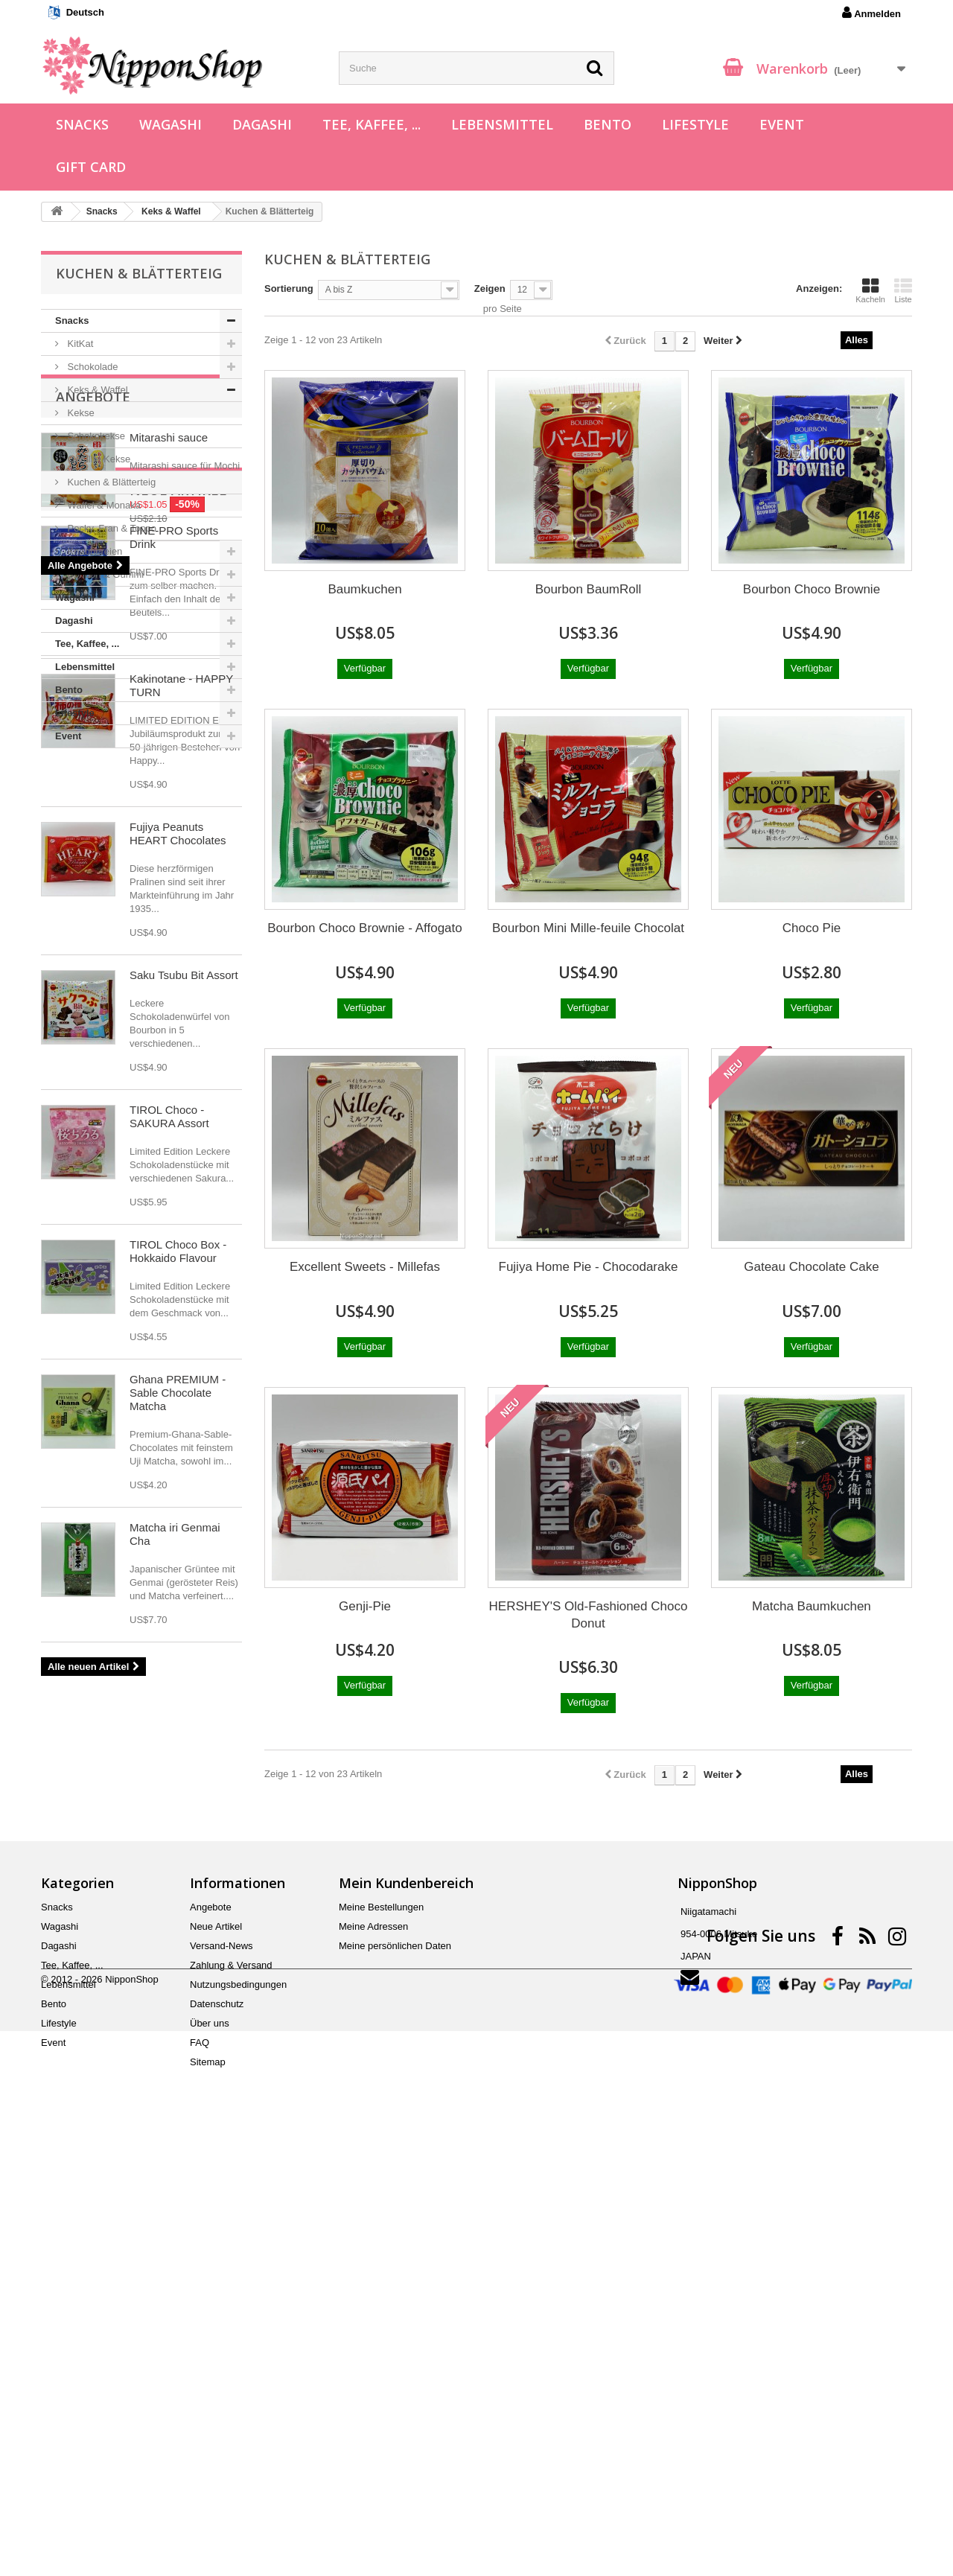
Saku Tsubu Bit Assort (184, 1500)
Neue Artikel (104, 1015)
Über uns (209, 2443)
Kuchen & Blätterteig (110, 482)
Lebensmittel (502, 124)
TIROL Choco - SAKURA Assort (169, 1642)
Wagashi (170, 124)
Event (781, 124)
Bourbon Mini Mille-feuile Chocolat (588, 928)
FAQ (199, 2462)
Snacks (82, 124)
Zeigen (490, 288)
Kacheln (870, 290)
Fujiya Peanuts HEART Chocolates (178, 1359)
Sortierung (288, 288)
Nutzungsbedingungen (238, 2404)
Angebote (93, 793)
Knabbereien (93, 551)
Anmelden (871, 12)
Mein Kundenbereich (406, 2303)
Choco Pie (812, 928)
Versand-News (221, 2365)
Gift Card (91, 167)
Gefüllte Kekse (97, 459)
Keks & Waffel (96, 389)
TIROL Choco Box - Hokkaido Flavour (178, 1777)
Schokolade (91, 366)
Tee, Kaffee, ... (371, 124)
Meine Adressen (373, 2346)
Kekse (80, 412)
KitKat (79, 343)
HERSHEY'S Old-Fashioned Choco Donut (588, 1614)
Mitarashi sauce (169, 833)
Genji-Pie (365, 1606)
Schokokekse (95, 435)
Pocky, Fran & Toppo (110, 528)
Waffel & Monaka (103, 505)
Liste (903, 290)
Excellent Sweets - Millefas (365, 1267)
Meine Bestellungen (381, 2327)
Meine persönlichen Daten (395, 2365)
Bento (607, 124)
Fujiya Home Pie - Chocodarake (588, 1267)
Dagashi (262, 124)
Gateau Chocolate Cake (811, 1267)
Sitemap (208, 2481)
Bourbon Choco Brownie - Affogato (364, 928)
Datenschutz (216, 2423)
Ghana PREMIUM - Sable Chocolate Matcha (178, 1918)
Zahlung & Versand (231, 2385)
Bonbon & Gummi (104, 574)
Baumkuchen (364, 589)
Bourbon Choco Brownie (811, 589)
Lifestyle (695, 124)
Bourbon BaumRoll (588, 589)
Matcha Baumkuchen (811, 1606)
